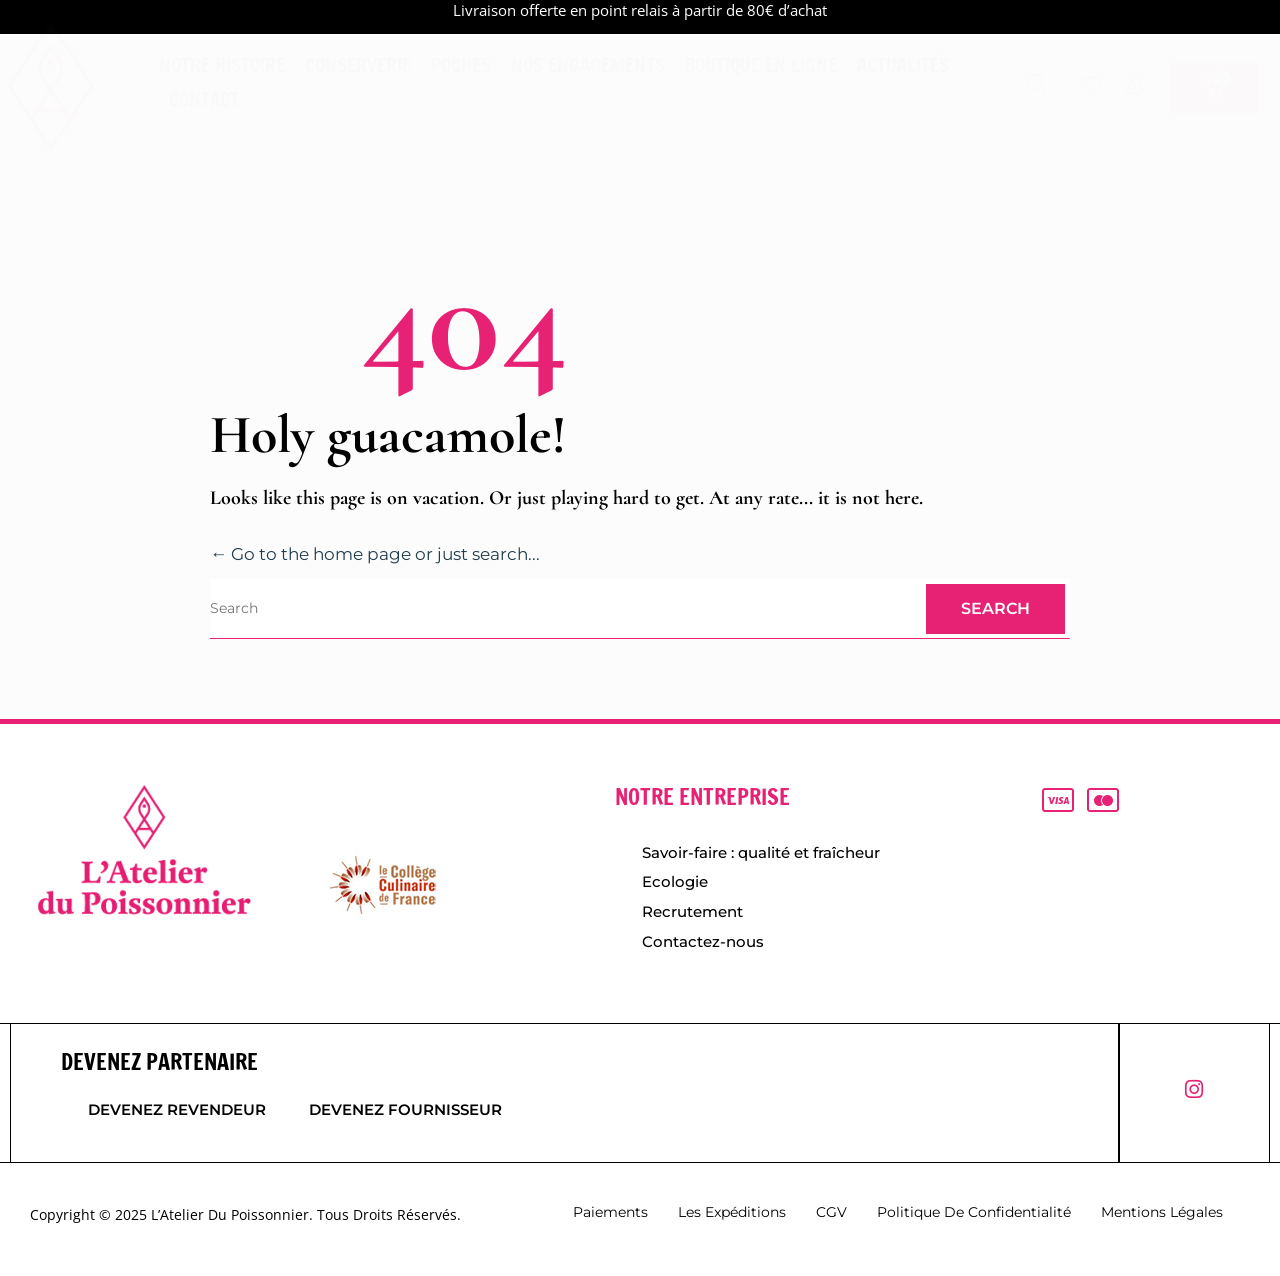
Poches (461, 64)
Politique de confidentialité (974, 1217)
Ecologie (675, 883)
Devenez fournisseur (414, 1115)
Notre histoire (222, 64)
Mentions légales (1162, 1217)
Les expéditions (732, 1217)
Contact (204, 98)
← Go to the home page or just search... (386, 554)
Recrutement (692, 914)
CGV (831, 1217)
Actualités (903, 64)
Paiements (610, 1217)
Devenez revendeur (177, 1115)
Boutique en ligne (761, 64)
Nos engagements (588, 64)
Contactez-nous (703, 945)
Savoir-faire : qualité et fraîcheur (761, 852)
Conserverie (358, 64)
